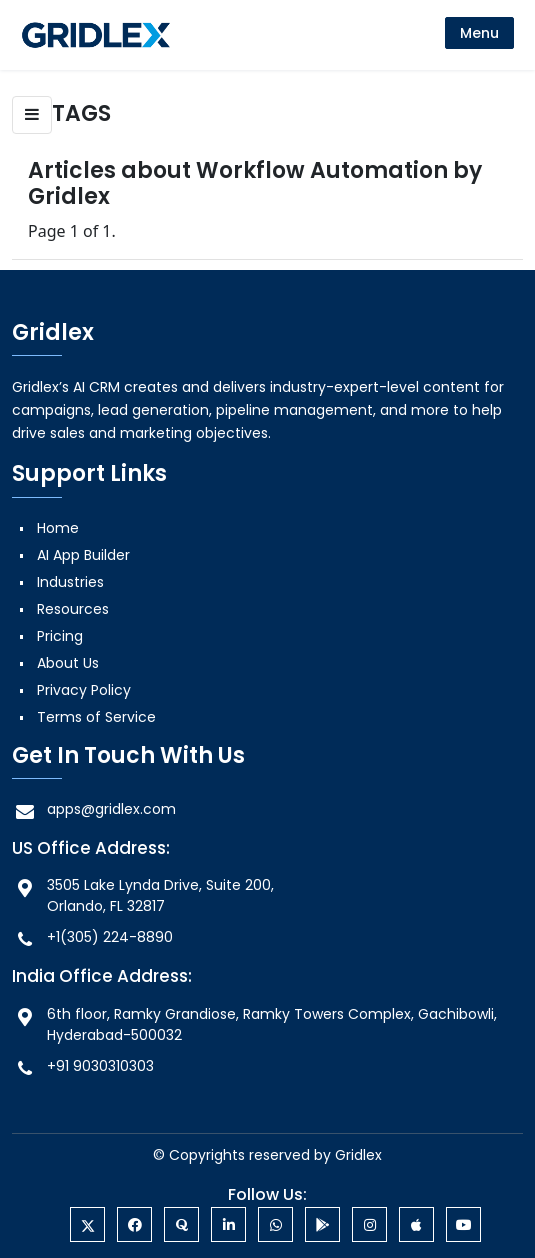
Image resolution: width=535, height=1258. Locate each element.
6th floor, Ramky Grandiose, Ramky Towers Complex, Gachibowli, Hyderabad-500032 (254, 1024)
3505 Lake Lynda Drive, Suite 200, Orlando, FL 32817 (143, 895)
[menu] (479, 33)
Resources (73, 609)
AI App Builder (83, 555)
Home (58, 528)
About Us (68, 663)
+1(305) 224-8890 (92, 937)
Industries (70, 582)
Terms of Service (96, 717)
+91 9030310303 (83, 1066)
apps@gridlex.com (94, 809)
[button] (32, 115)
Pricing (60, 636)
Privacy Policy (84, 690)
